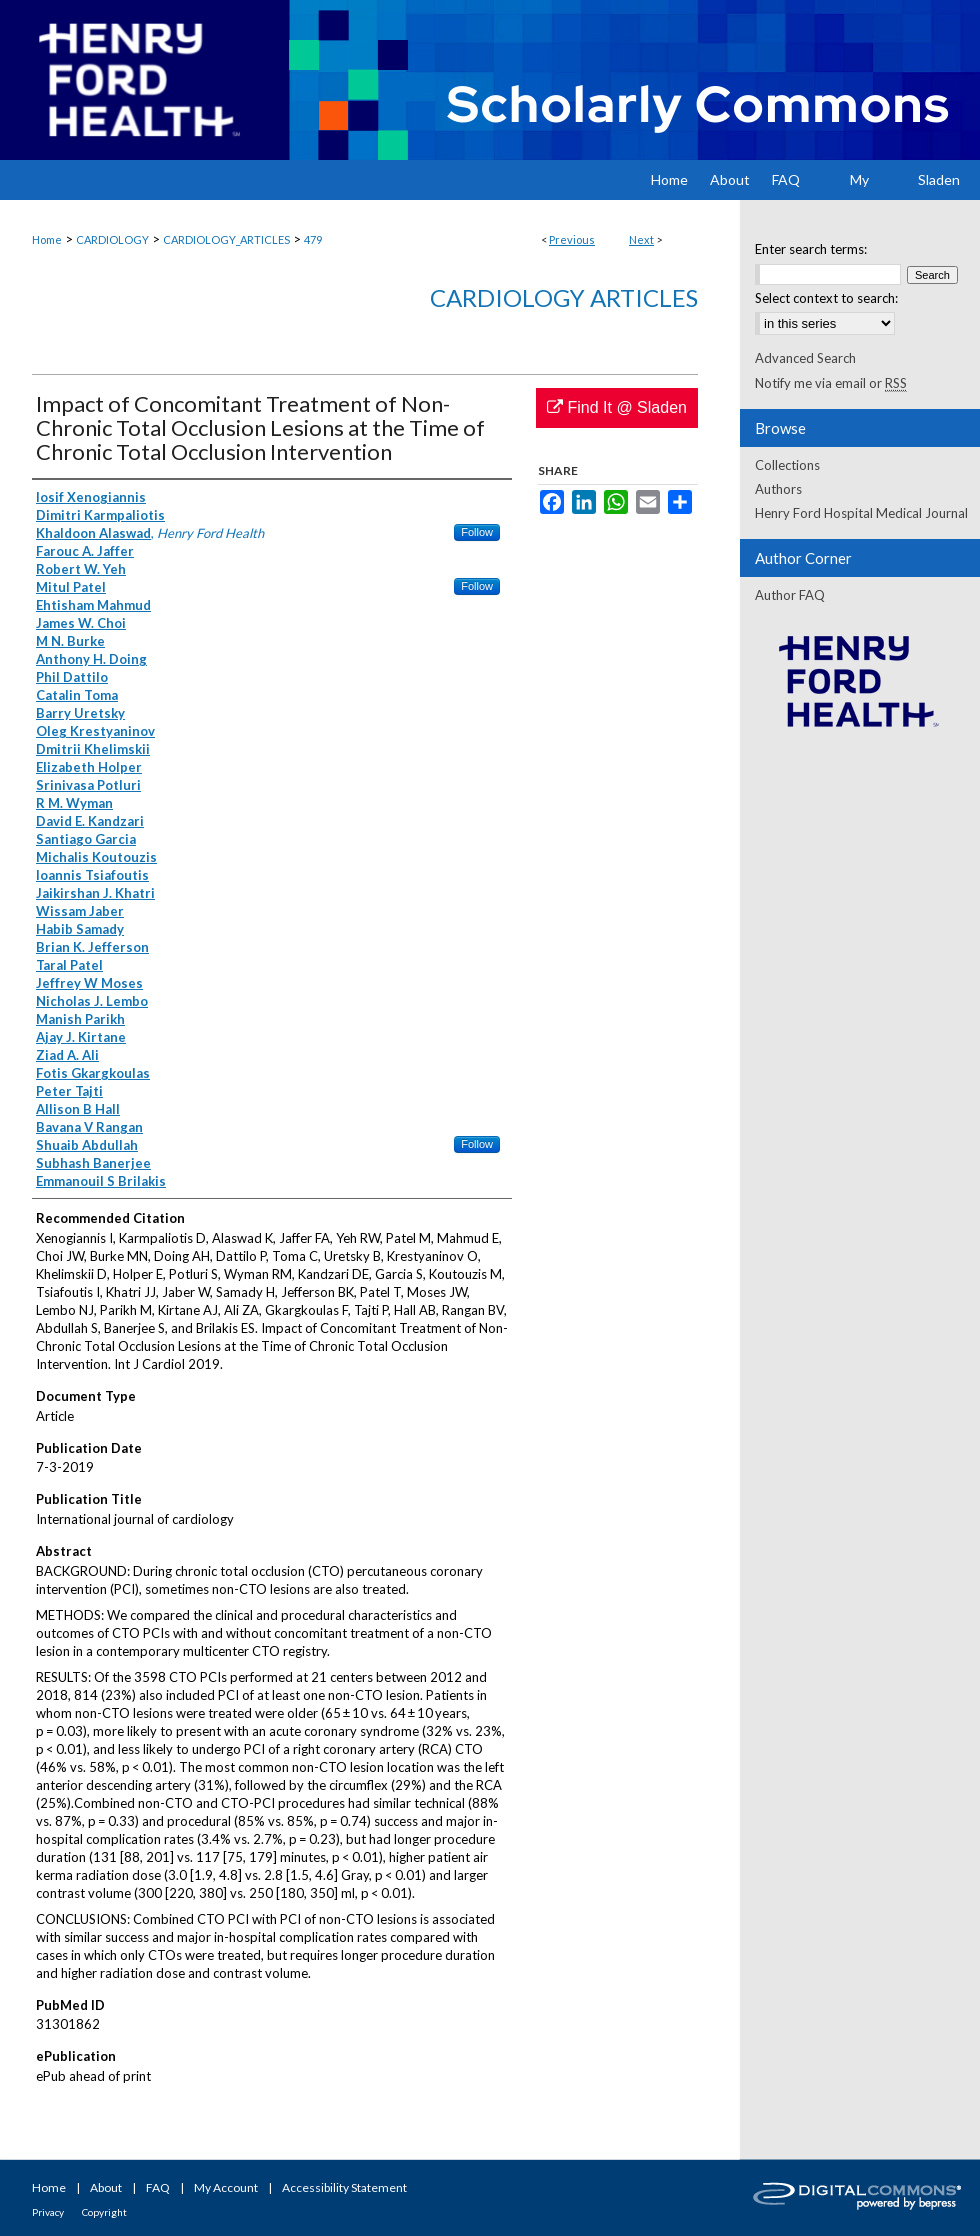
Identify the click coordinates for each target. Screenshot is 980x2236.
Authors (778, 489)
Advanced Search (805, 358)
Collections (787, 465)
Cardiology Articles (564, 297)
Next (641, 239)
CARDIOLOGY (112, 239)
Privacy (48, 2212)
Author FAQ (790, 595)
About (106, 2187)
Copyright (104, 2212)
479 (313, 239)
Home (47, 239)
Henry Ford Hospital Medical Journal (861, 513)
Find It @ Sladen (617, 407)
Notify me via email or (831, 383)
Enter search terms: (811, 249)
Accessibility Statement (344, 2187)
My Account (226, 2187)
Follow (477, 532)
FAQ (158, 2187)
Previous (572, 239)
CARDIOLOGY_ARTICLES (226, 239)
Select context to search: (826, 298)
